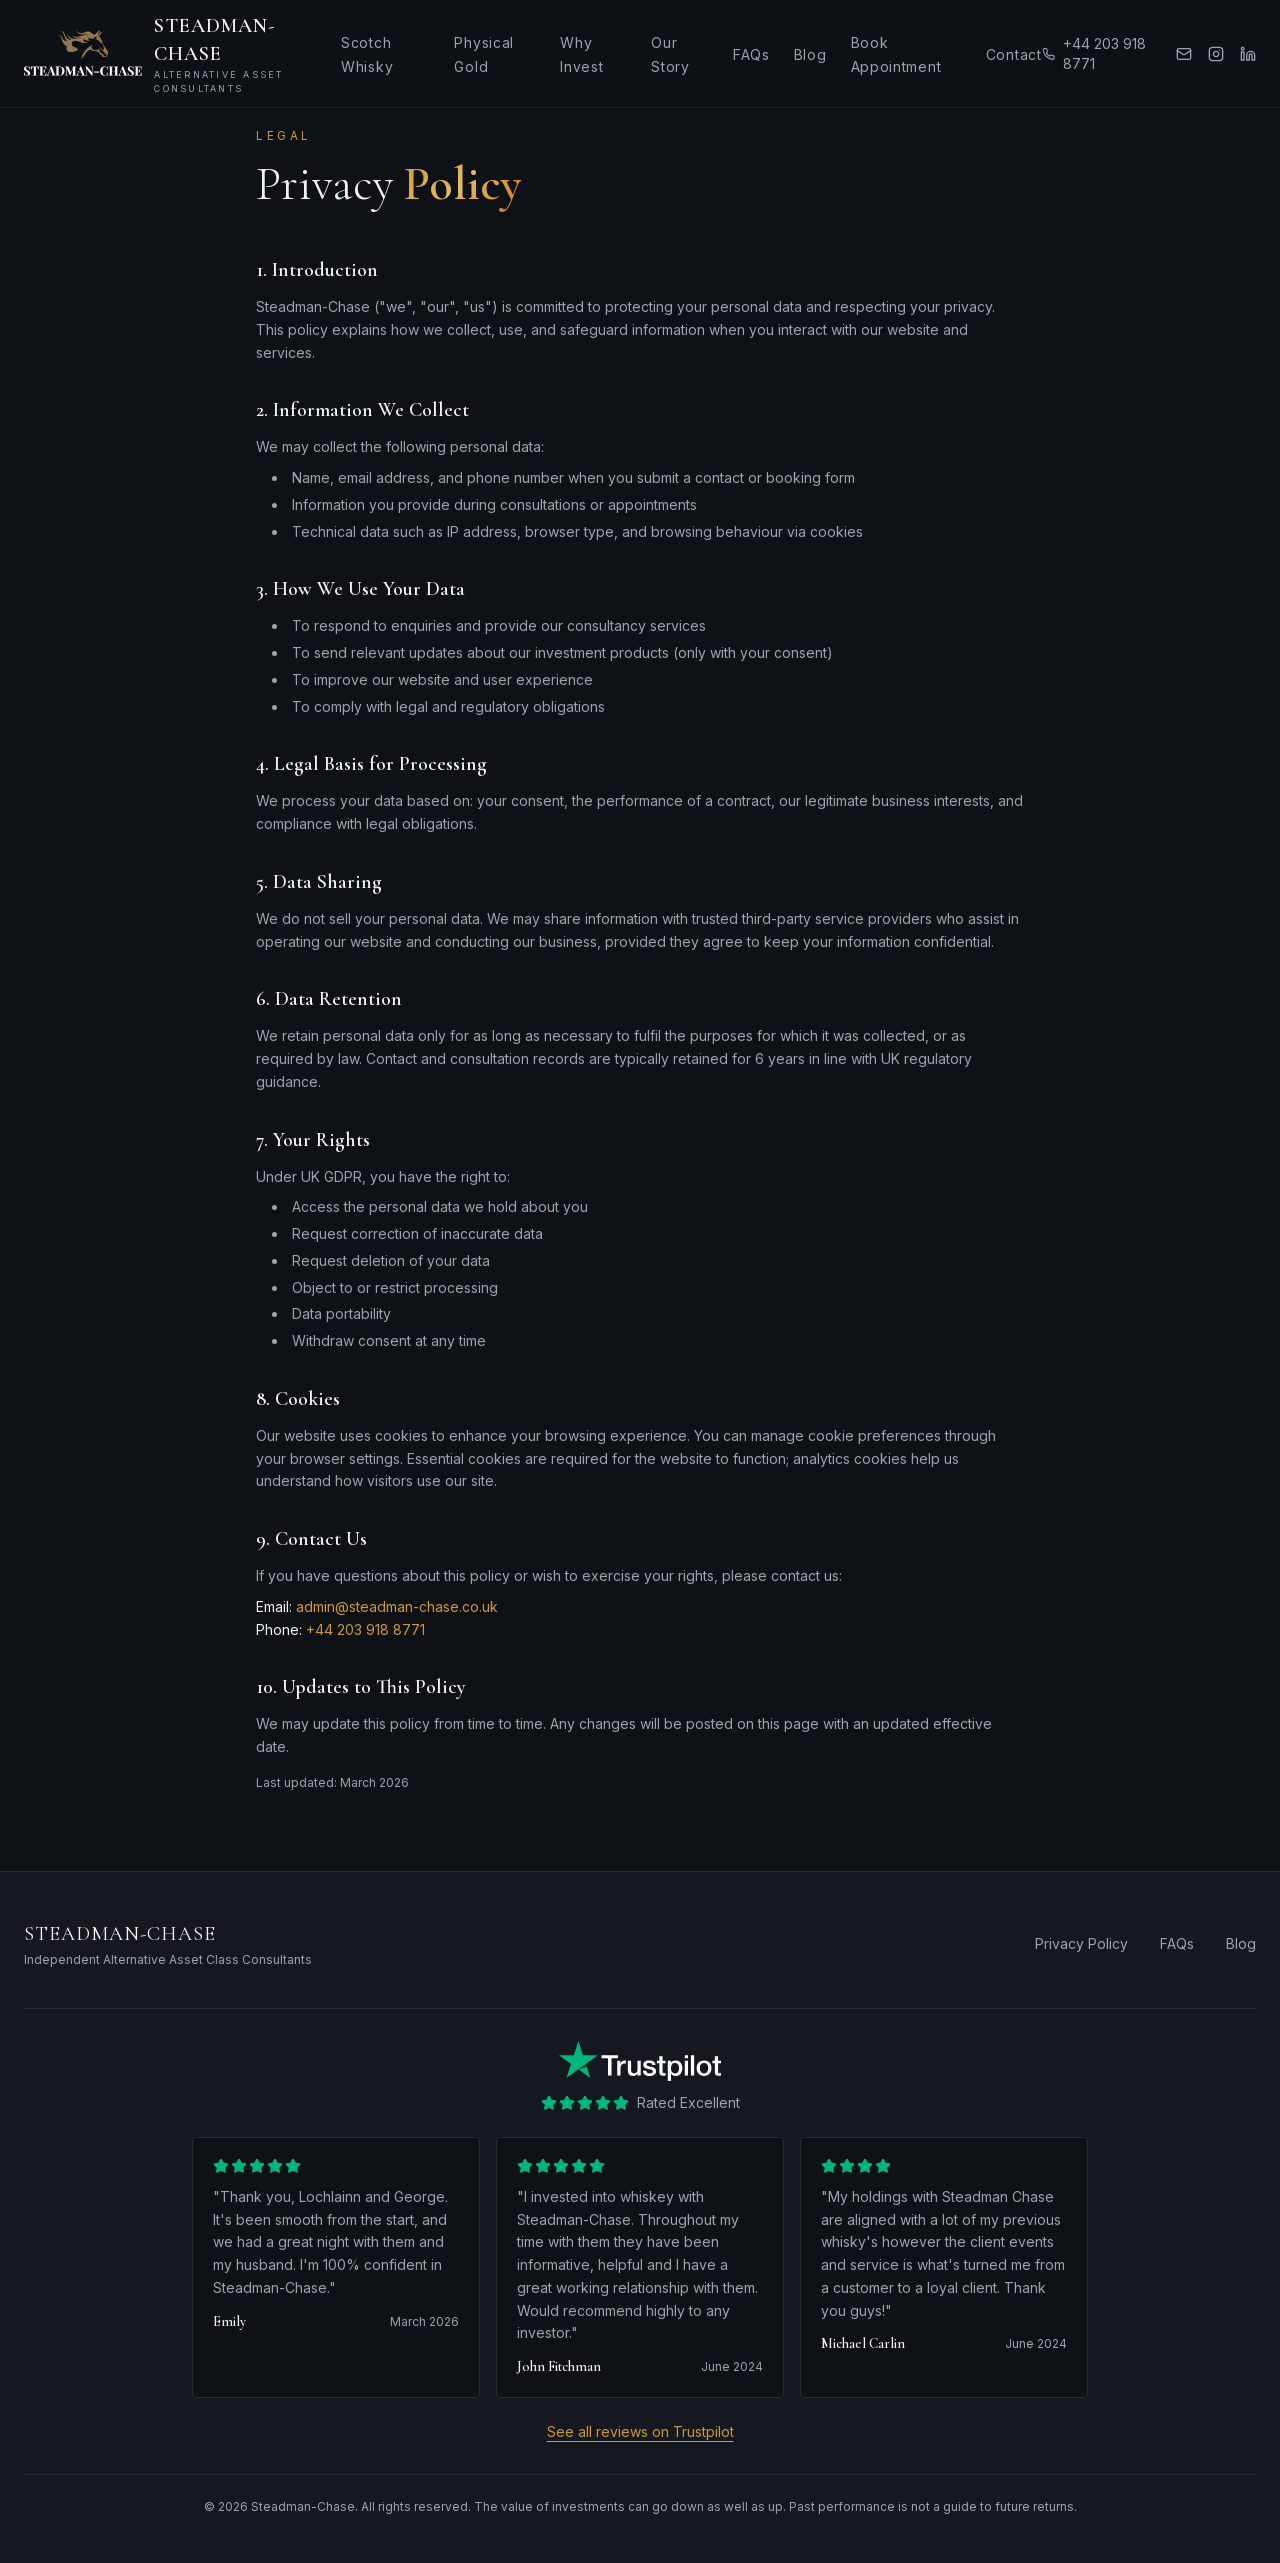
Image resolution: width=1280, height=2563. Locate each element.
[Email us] (1184, 54)
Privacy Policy (1081, 1943)
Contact (1014, 54)
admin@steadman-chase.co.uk (397, 1606)
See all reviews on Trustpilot (640, 2431)
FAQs (751, 54)
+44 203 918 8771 (1094, 53)
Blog (810, 54)
